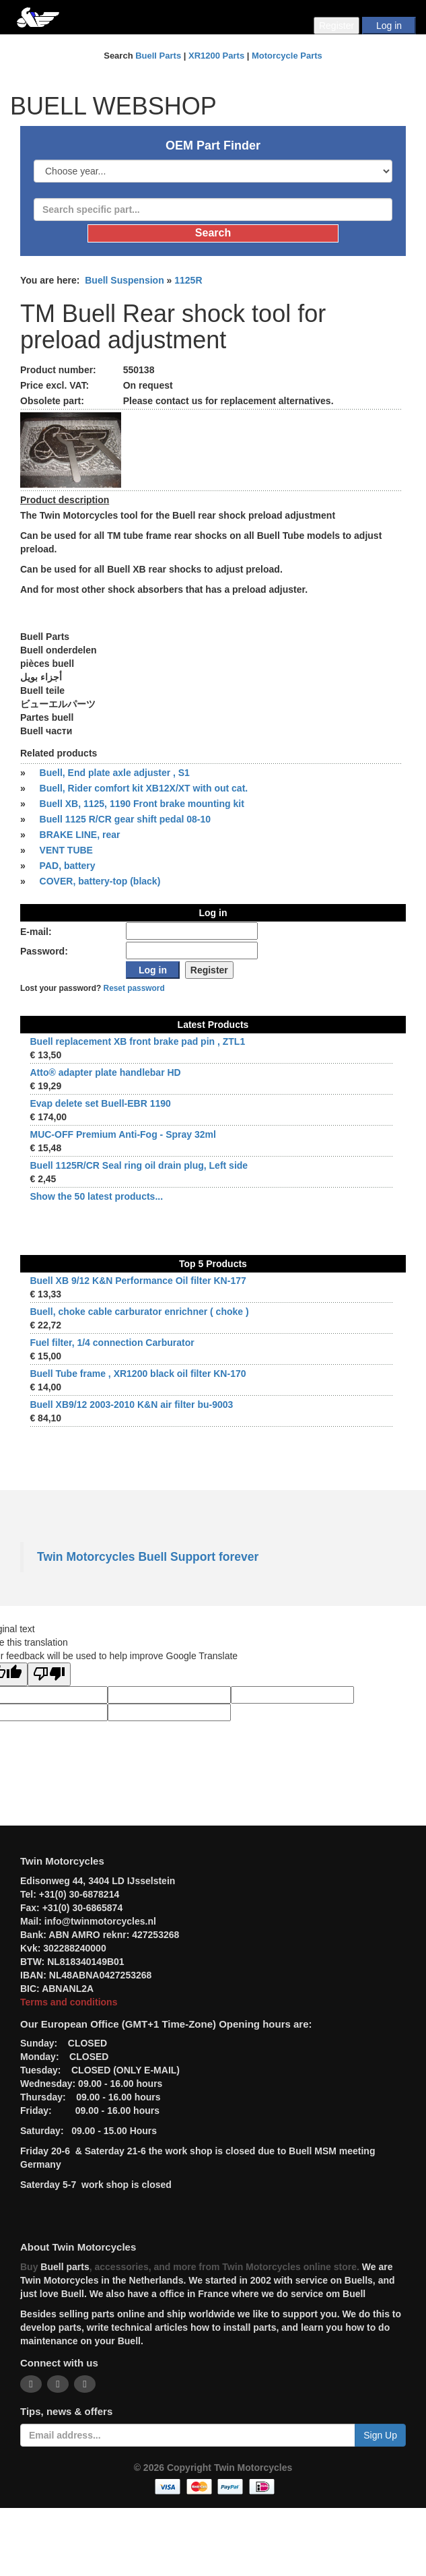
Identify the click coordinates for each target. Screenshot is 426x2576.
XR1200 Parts (216, 56)
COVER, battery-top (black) (100, 881)
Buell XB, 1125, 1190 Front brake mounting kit (142, 803)
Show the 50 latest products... (96, 1196)
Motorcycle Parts (287, 56)
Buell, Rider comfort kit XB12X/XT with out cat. (144, 788)
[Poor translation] (49, 1674)
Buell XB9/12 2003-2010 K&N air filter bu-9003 (131, 1404)
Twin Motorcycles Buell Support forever (147, 1557)
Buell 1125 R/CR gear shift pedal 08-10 (125, 819)
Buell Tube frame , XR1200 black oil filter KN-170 (138, 1373)
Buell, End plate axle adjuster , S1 (115, 772)
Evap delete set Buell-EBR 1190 (100, 1103)
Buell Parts (158, 56)
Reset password (134, 988)
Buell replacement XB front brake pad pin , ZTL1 (137, 1041)
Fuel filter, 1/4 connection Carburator (112, 1342)
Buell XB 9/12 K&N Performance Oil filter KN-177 (138, 1280)
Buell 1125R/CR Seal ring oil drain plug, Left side (139, 1165)
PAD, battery (68, 865)
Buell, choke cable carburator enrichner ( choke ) (139, 1311)
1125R (188, 280)
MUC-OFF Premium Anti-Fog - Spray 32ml (122, 1134)
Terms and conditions (68, 2002)
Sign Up (380, 2435)
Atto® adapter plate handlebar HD (105, 1072)
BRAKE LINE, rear (80, 834)
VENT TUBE (66, 850)
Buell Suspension (124, 280)
